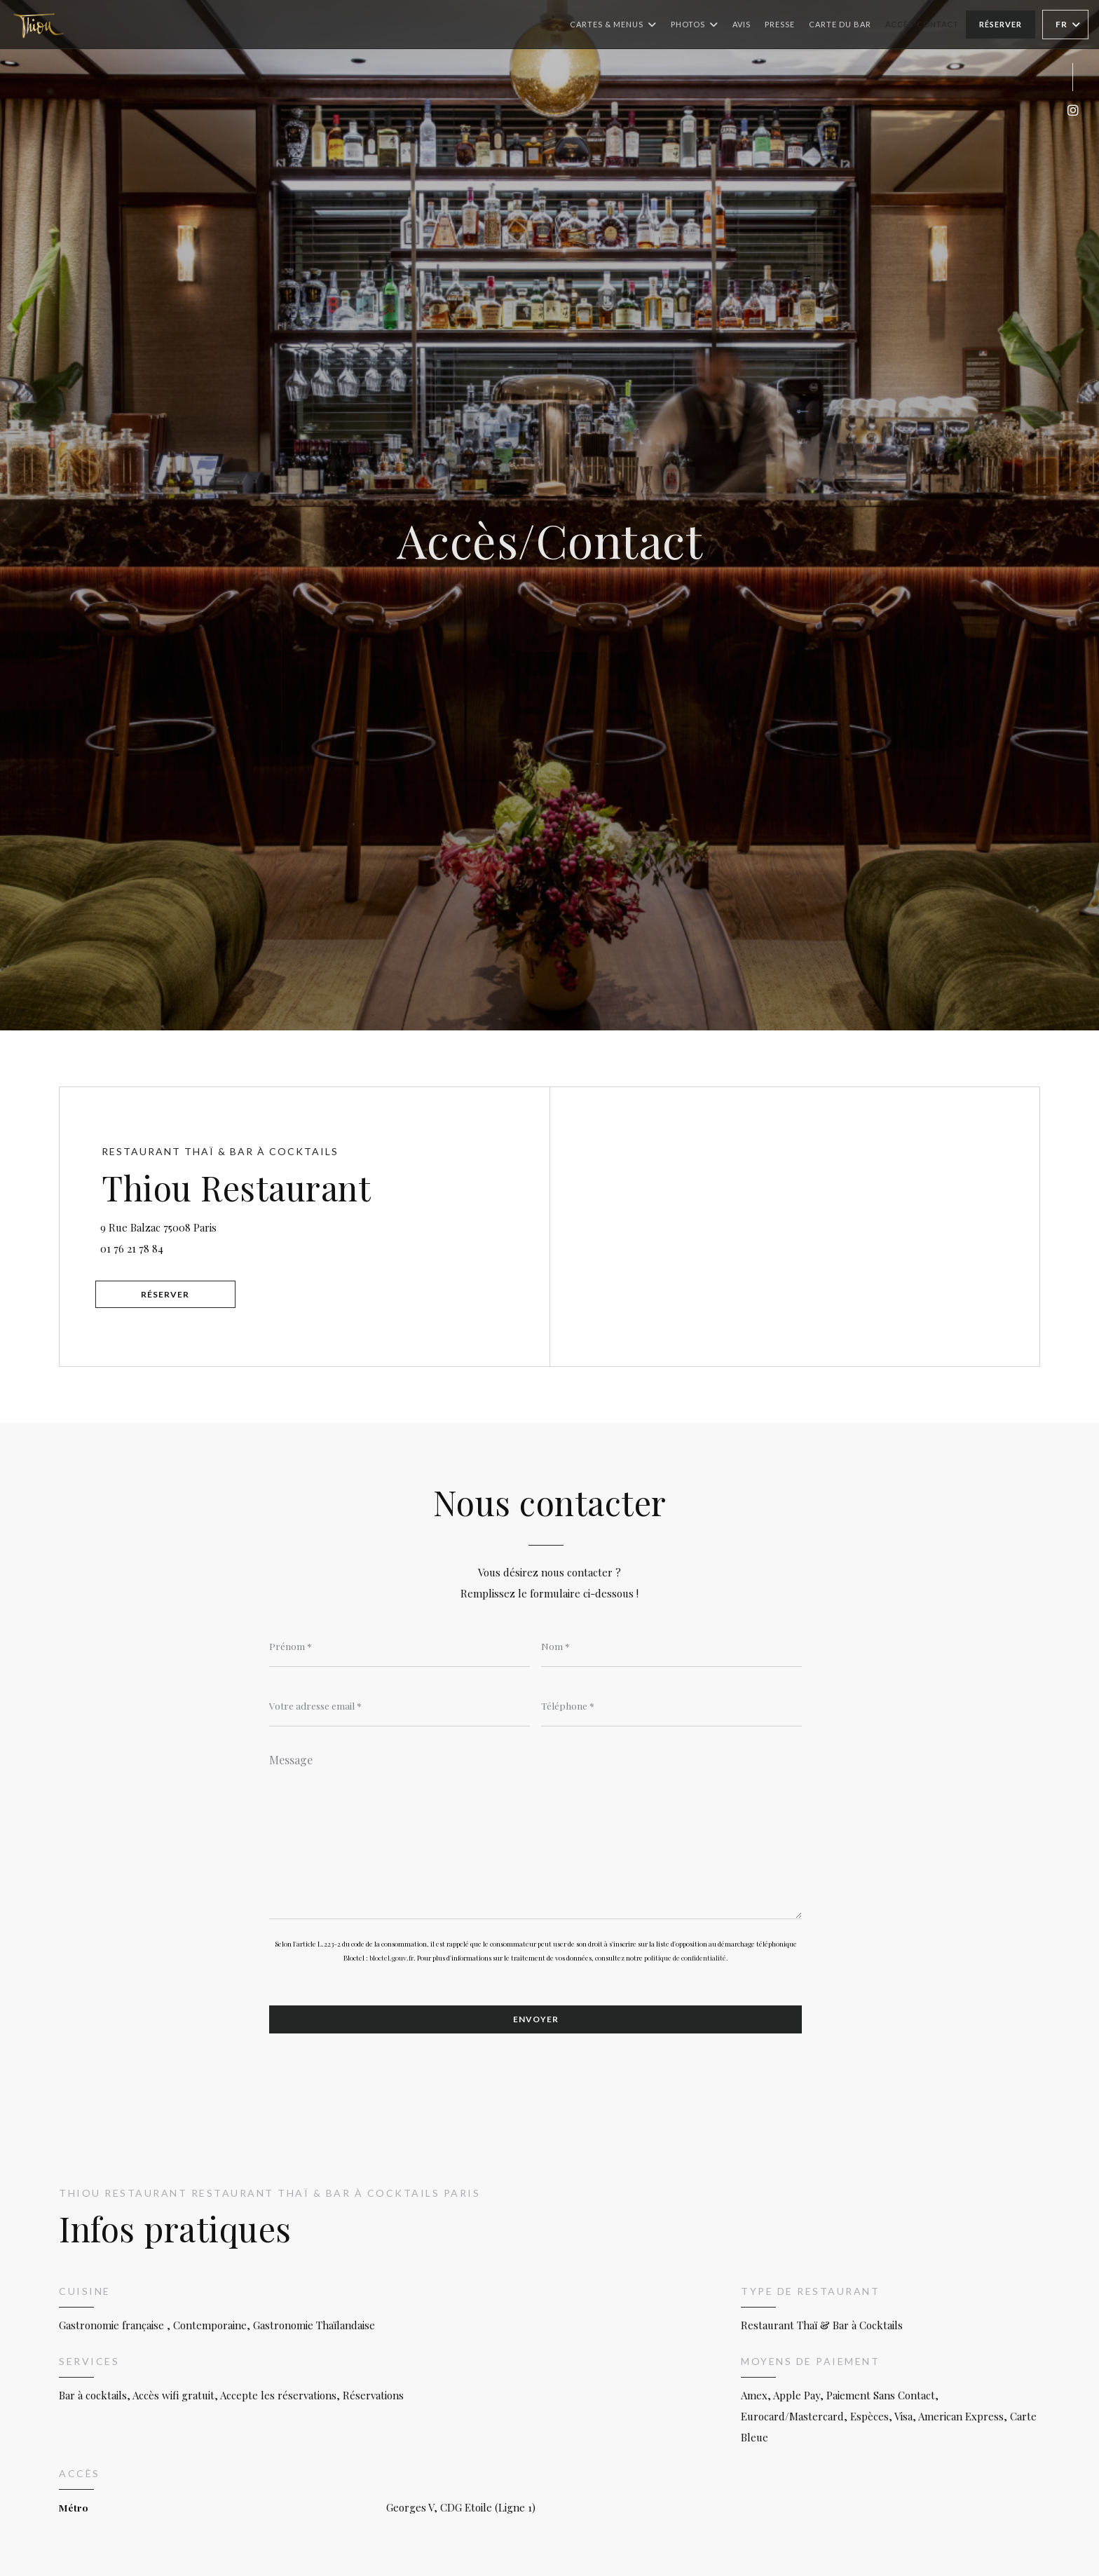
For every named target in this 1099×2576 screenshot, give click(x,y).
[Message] (535, 1831)
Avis (741, 24)
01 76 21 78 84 (133, 1248)
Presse (780, 24)
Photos (694, 24)
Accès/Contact (922, 24)
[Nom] (671, 1646)
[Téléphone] (671, 1705)
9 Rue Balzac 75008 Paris (232, 1225)
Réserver (1000, 24)
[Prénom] (399, 1646)
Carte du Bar (840, 23)
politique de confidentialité (685, 1958)
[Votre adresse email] (399, 1705)
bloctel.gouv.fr (391, 1958)
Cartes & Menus (613, 24)
